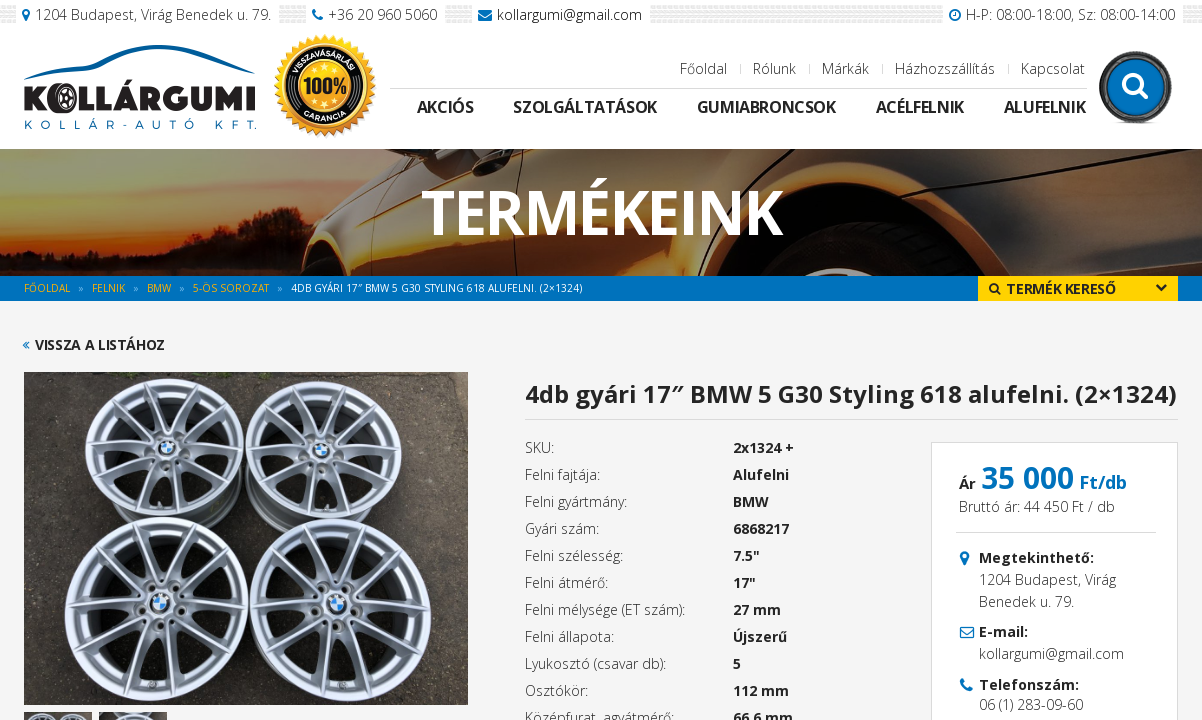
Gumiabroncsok (766, 107)
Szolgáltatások (584, 107)
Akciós (445, 107)
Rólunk (774, 68)
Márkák (845, 68)
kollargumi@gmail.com (569, 14)
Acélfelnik (920, 107)
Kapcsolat (1053, 68)
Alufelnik (1044, 107)
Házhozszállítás (945, 68)
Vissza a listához (100, 345)
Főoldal (703, 68)
